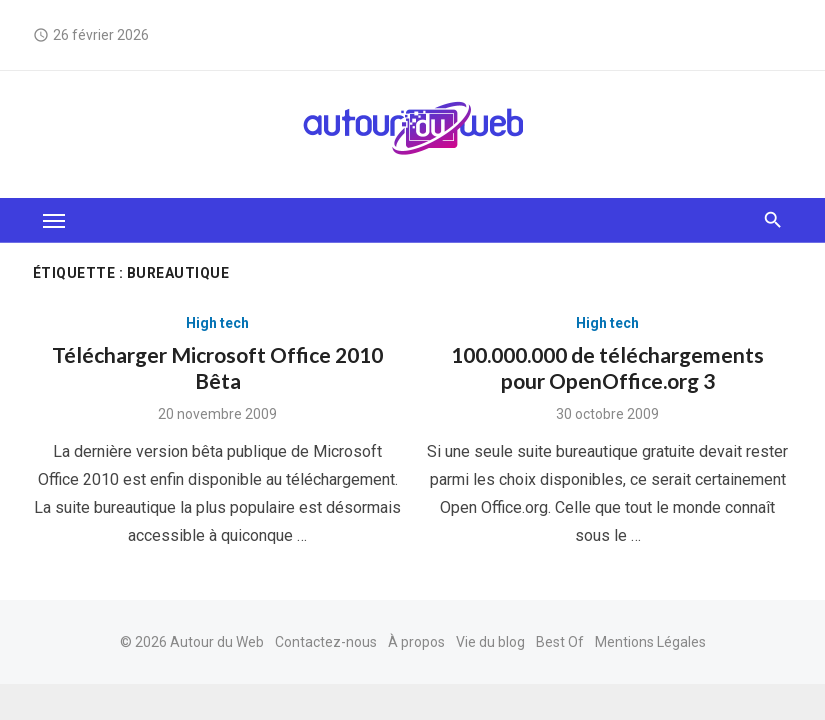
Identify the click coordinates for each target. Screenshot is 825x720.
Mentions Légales (650, 642)
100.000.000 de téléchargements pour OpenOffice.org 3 (607, 367)
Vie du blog (490, 642)
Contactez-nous (326, 642)
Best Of (560, 642)
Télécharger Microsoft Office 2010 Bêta (217, 367)
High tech (217, 323)
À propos (416, 642)
